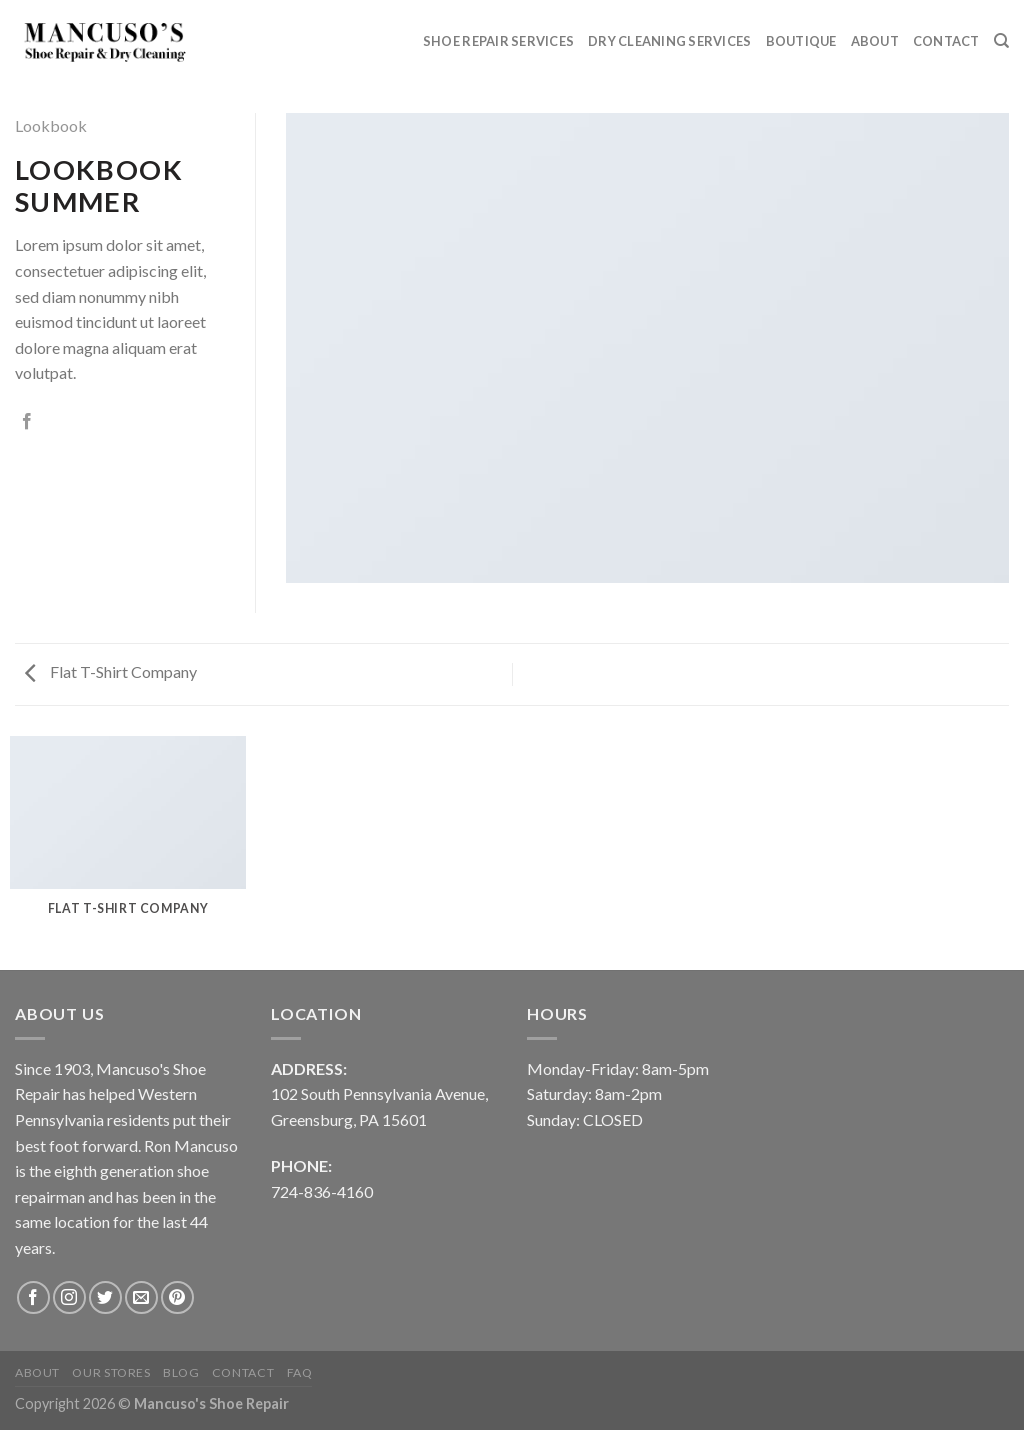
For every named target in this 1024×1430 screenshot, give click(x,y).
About (875, 41)
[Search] (1001, 41)
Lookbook (51, 125)
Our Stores (111, 1372)
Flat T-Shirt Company (111, 671)
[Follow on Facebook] (33, 1297)
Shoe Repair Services (498, 41)
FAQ (300, 1372)
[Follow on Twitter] (105, 1297)
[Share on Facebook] (27, 422)
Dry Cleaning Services (669, 41)
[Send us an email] (141, 1297)
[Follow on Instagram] (69, 1297)
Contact (946, 41)
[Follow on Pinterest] (177, 1297)
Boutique (801, 41)
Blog (181, 1372)
